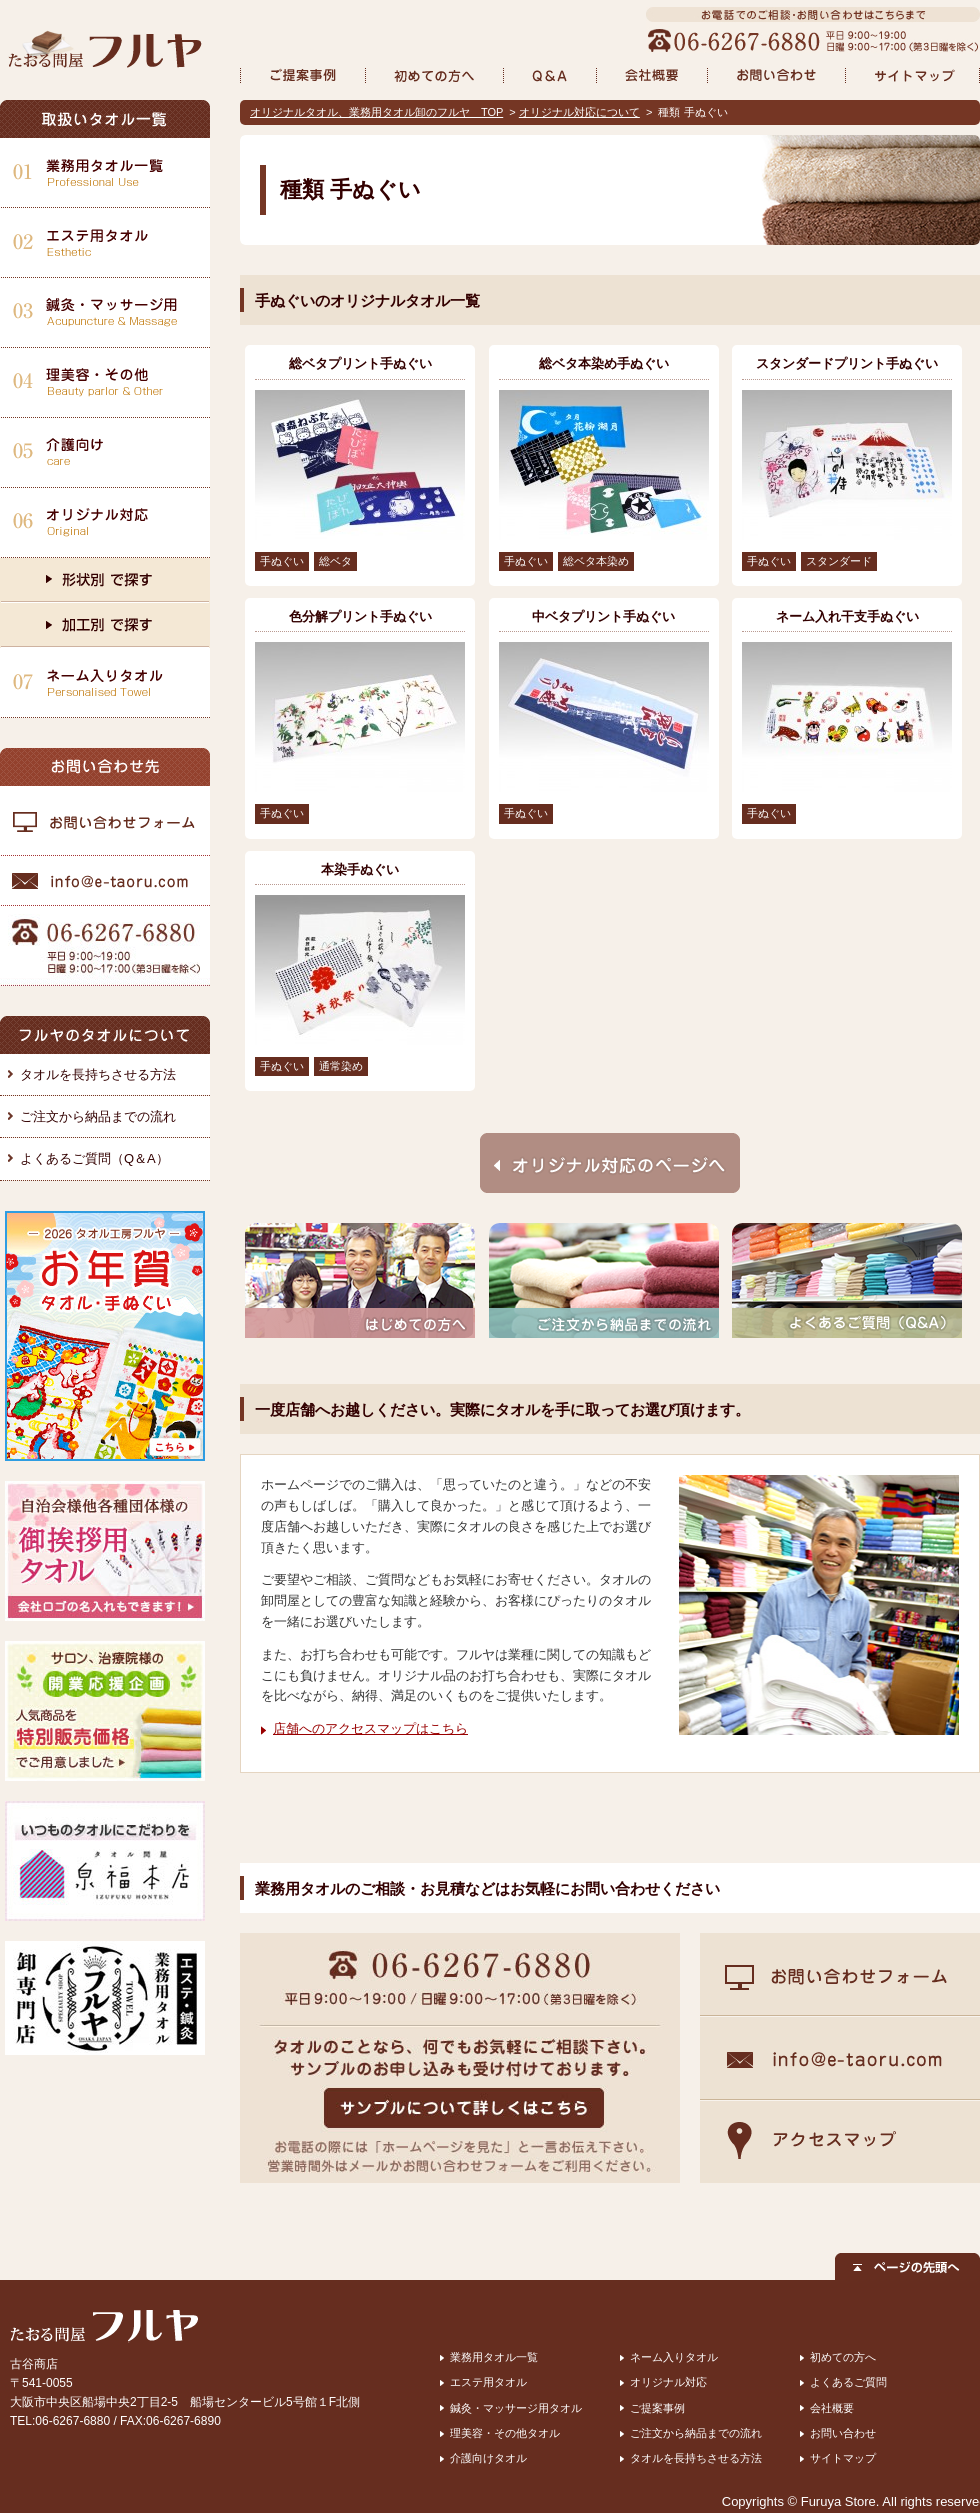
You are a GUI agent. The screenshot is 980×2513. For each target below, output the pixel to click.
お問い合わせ (843, 2433)
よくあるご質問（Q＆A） (94, 1158)
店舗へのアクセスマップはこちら (370, 1728)
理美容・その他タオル (505, 2433)
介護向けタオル (488, 2458)
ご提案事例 (657, 2408)
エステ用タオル (488, 2382)
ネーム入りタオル (674, 2357)
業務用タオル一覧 (494, 2357)
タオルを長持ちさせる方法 (98, 1074)
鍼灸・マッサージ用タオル (516, 2408)
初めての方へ (843, 2357)
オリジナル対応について (579, 112)
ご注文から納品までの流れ (98, 1116)
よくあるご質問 (848, 2382)
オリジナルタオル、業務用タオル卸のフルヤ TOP (376, 112)
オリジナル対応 (668, 2382)
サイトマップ (843, 2458)
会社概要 (832, 2408)
